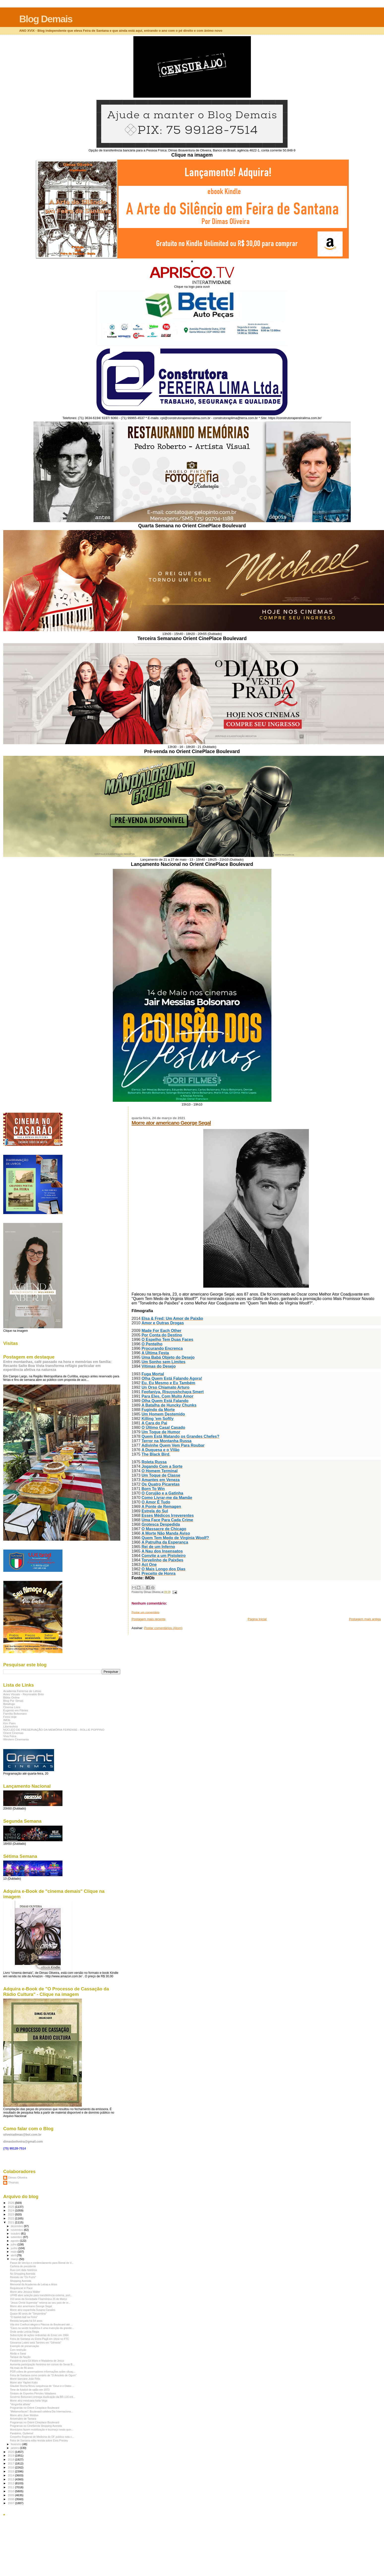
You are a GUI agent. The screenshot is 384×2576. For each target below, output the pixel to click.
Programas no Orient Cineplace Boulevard (34, 2407)
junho (14, 2248)
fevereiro (16, 2444)
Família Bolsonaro (15, 1713)
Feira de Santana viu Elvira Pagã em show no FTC (39, 2338)
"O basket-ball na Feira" (24, 2317)
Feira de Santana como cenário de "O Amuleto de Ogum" (43, 2375)
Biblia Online (11, 1697)
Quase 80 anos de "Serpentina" (28, 2313)
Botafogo (9, 1703)
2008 (11, 2499)
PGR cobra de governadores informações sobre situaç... (42, 2371)
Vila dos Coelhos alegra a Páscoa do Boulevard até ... (41, 2324)
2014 (11, 2475)
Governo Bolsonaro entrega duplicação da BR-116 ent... (42, 2396)
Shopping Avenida (20, 2280)
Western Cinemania (16, 1739)
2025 (11, 2206)
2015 (11, 2471)
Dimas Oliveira (17, 2177)
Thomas (13, 2182)
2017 (11, 2463)
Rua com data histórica (23, 2269)
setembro (17, 2237)
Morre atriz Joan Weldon (24, 2415)
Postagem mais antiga (365, 1619)
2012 (11, 2483)
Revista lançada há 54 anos (26, 2320)
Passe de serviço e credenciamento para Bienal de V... (42, 2262)
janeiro (15, 2447)
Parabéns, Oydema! (21, 2433)
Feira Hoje (10, 1716)
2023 (11, 2214)
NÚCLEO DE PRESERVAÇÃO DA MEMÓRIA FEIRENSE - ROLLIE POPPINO (53, 1729)
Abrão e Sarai (18, 2353)
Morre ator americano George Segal (171, 1123)
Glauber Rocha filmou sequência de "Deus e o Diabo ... (42, 2385)
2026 (11, 2202)
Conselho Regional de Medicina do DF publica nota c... (42, 2436)
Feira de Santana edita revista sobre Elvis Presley (39, 2440)
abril (14, 2255)
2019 (11, 2455)
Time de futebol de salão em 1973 (30, 2389)
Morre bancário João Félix (25, 2378)
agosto (15, 2240)
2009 (11, 2495)
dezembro (17, 2226)
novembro (17, 2229)
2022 (11, 2218)
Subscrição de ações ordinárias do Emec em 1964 (39, 2335)
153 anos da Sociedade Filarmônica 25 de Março (38, 2298)
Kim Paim (9, 1723)
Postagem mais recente (149, 1619)
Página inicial (257, 1619)
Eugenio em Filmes (15, 1710)
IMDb (6, 1720)
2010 (11, 2491)
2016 (11, 2467)
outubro (16, 2233)
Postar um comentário (145, 1612)
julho (14, 2244)
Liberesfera (10, 1726)
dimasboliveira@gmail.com (23, 2141)
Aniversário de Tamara (23, 2418)
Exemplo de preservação (24, 2346)
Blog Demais (45, 19)
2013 (11, 2479)
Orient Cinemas (13, 1732)
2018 (11, 2459)
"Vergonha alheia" (20, 2404)
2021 (11, 2222)
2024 (11, 2210)
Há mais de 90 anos (21, 2367)
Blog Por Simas (13, 1700)
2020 (11, 2451)
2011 (11, 2487)
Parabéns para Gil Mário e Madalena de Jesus (37, 2360)
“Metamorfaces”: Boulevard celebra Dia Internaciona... (41, 2411)
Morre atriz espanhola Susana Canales (32, 2309)
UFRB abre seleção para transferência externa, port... (41, 2295)
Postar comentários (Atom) (163, 1628)
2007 (11, 2503)
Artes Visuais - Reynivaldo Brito (23, 1694)
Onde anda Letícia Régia (24, 2331)
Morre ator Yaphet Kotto (24, 2382)
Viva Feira (9, 1736)
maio (14, 2251)
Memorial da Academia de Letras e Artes (33, 2284)
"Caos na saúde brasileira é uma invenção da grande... (42, 2327)
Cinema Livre (11, 1707)
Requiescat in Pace (21, 2288)
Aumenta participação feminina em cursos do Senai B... (42, 2364)
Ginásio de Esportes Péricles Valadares (33, 2393)
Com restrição (18, 2349)
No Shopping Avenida (22, 2273)
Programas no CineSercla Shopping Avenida (36, 2425)
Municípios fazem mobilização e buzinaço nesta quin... (41, 2429)
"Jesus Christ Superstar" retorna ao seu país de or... (40, 2302)
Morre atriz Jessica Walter (25, 2291)
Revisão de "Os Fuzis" (23, 2277)
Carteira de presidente (23, 2266)
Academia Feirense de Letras (22, 1691)
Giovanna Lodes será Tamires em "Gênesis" (35, 2342)
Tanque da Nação (20, 2356)
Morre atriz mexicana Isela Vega (28, 2400)
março (15, 2259)
